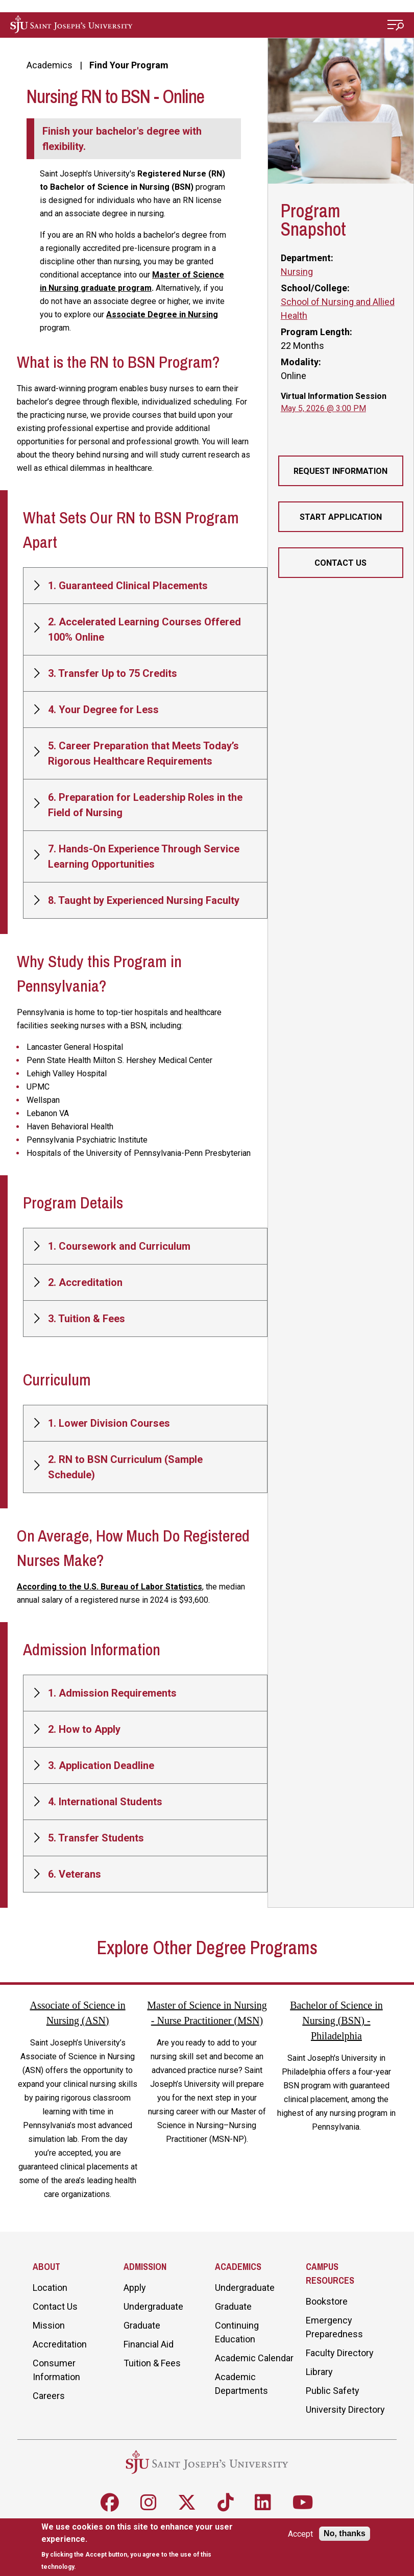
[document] (140, 2546)
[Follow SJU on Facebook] (109, 2502)
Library (319, 2371)
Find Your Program (128, 65)
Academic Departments (241, 2383)
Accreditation (60, 2344)
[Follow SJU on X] (187, 2502)
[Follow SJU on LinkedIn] (263, 2502)
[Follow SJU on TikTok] (225, 2502)
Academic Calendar (254, 2358)
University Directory (345, 2409)
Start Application (341, 517)
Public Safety (332, 2390)
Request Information (340, 471)
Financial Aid (149, 2344)
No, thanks (345, 2533)
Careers (49, 2395)
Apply (135, 2287)
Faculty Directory (340, 2352)
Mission (49, 2325)
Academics (49, 65)
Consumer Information (56, 2370)
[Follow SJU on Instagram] (148, 2502)
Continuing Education (237, 2332)
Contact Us (340, 563)
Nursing (297, 271)
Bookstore (327, 2301)
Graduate (142, 2325)
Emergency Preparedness (334, 2327)
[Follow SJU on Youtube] (303, 2502)
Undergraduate (153, 2306)
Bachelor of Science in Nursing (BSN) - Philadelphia (336, 2020)
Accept (300, 2534)
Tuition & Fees (152, 2363)
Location (50, 2287)
